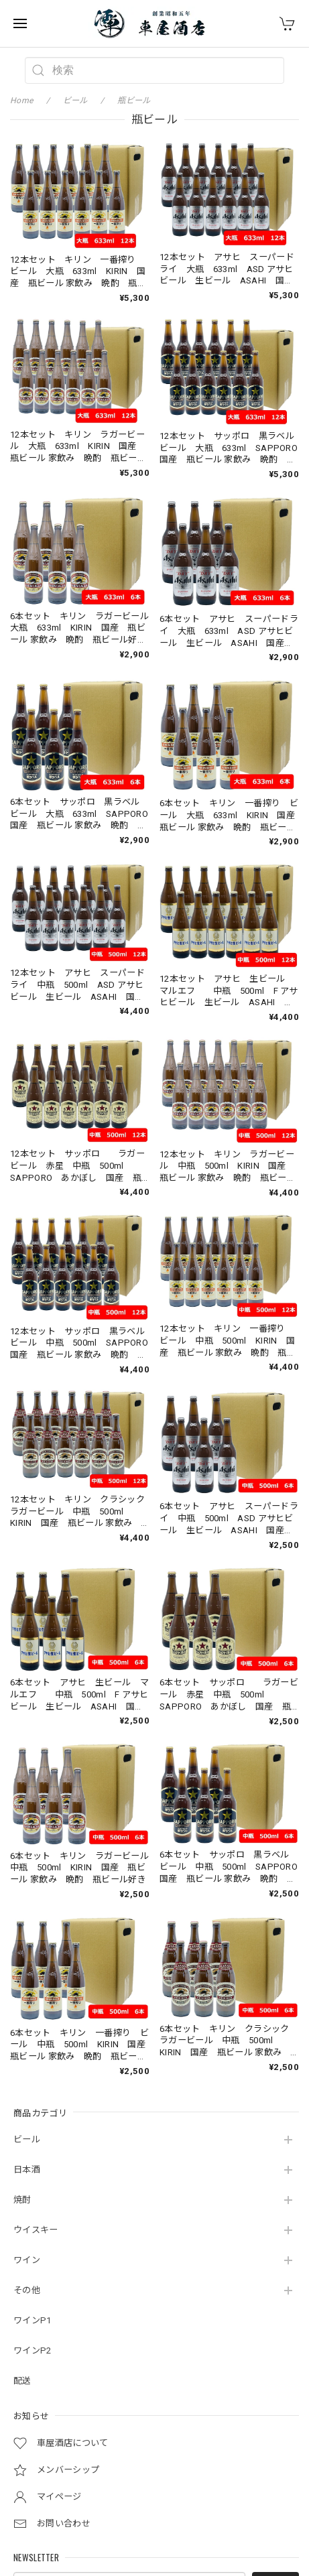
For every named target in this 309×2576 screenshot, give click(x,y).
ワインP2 (32, 2350)
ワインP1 (32, 2320)
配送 (22, 2381)
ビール (26, 2139)
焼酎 (22, 2200)
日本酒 (26, 2170)
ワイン (26, 2260)
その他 (26, 2290)
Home (21, 100)
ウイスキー (35, 2230)
